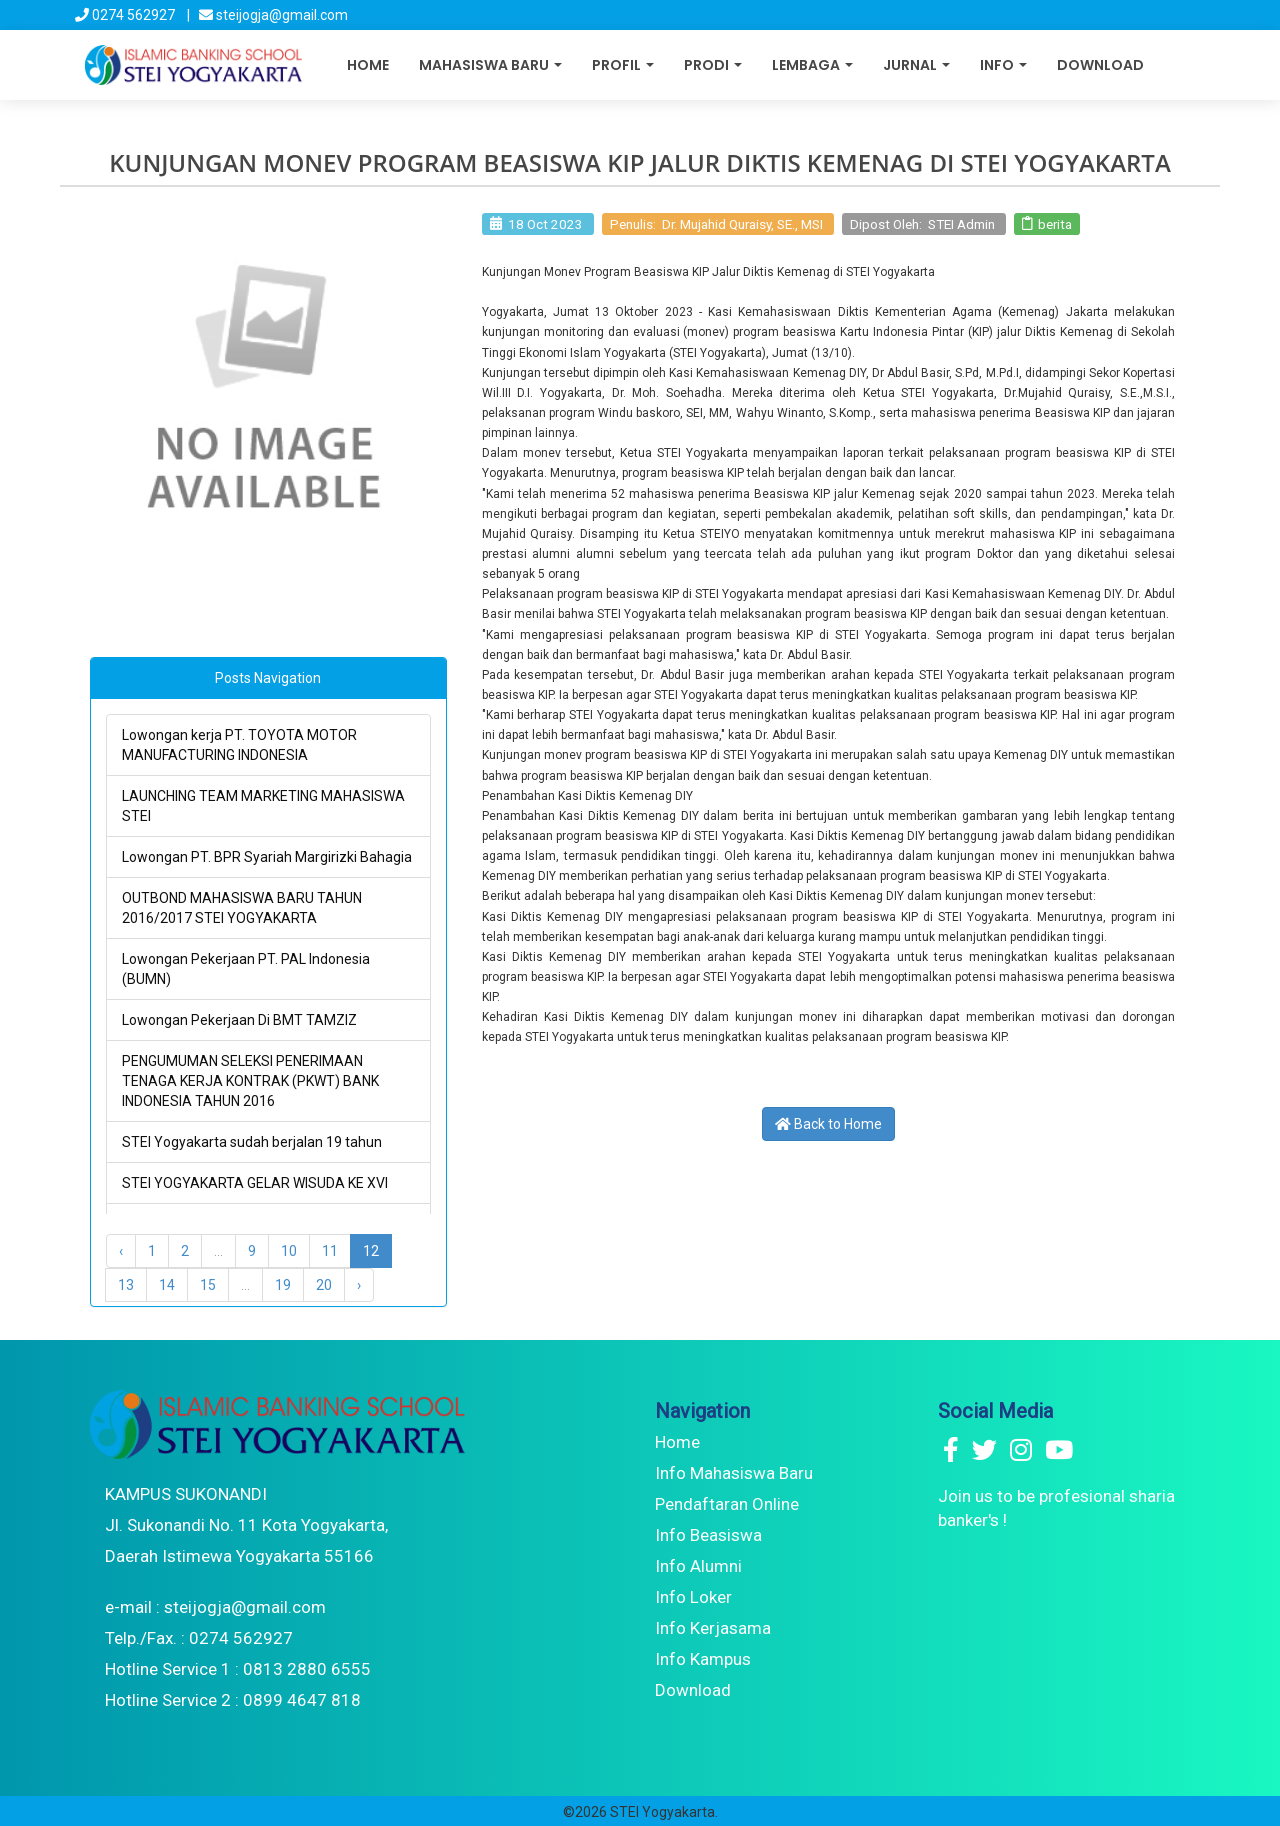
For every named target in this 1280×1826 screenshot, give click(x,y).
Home (368, 65)
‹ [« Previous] (121, 1251)
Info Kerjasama (713, 1628)
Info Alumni (698, 1566)
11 (330, 1251)
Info (1003, 65)
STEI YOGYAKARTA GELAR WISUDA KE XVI (255, 1183)
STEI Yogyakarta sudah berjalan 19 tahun (252, 1142)
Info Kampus (703, 1659)
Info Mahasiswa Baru (734, 1473)
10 (289, 1251)
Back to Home (828, 1124)
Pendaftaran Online (727, 1504)
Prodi (713, 65)
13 (126, 1285)
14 (167, 1285)
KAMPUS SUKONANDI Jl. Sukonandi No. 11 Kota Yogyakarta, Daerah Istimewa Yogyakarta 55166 (246, 1525)
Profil (623, 65)
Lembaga (812, 65)
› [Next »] (359, 1285)
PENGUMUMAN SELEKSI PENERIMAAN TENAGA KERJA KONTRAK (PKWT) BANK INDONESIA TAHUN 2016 (250, 1081)
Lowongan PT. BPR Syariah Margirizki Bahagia (267, 857)
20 (324, 1285)
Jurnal (916, 65)
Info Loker (693, 1597)
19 (283, 1285)
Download (1100, 65)
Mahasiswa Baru (490, 65)
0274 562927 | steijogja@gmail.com (211, 15)
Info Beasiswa (708, 1535)
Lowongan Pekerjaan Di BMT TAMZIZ (239, 1020)
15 (208, 1285)
